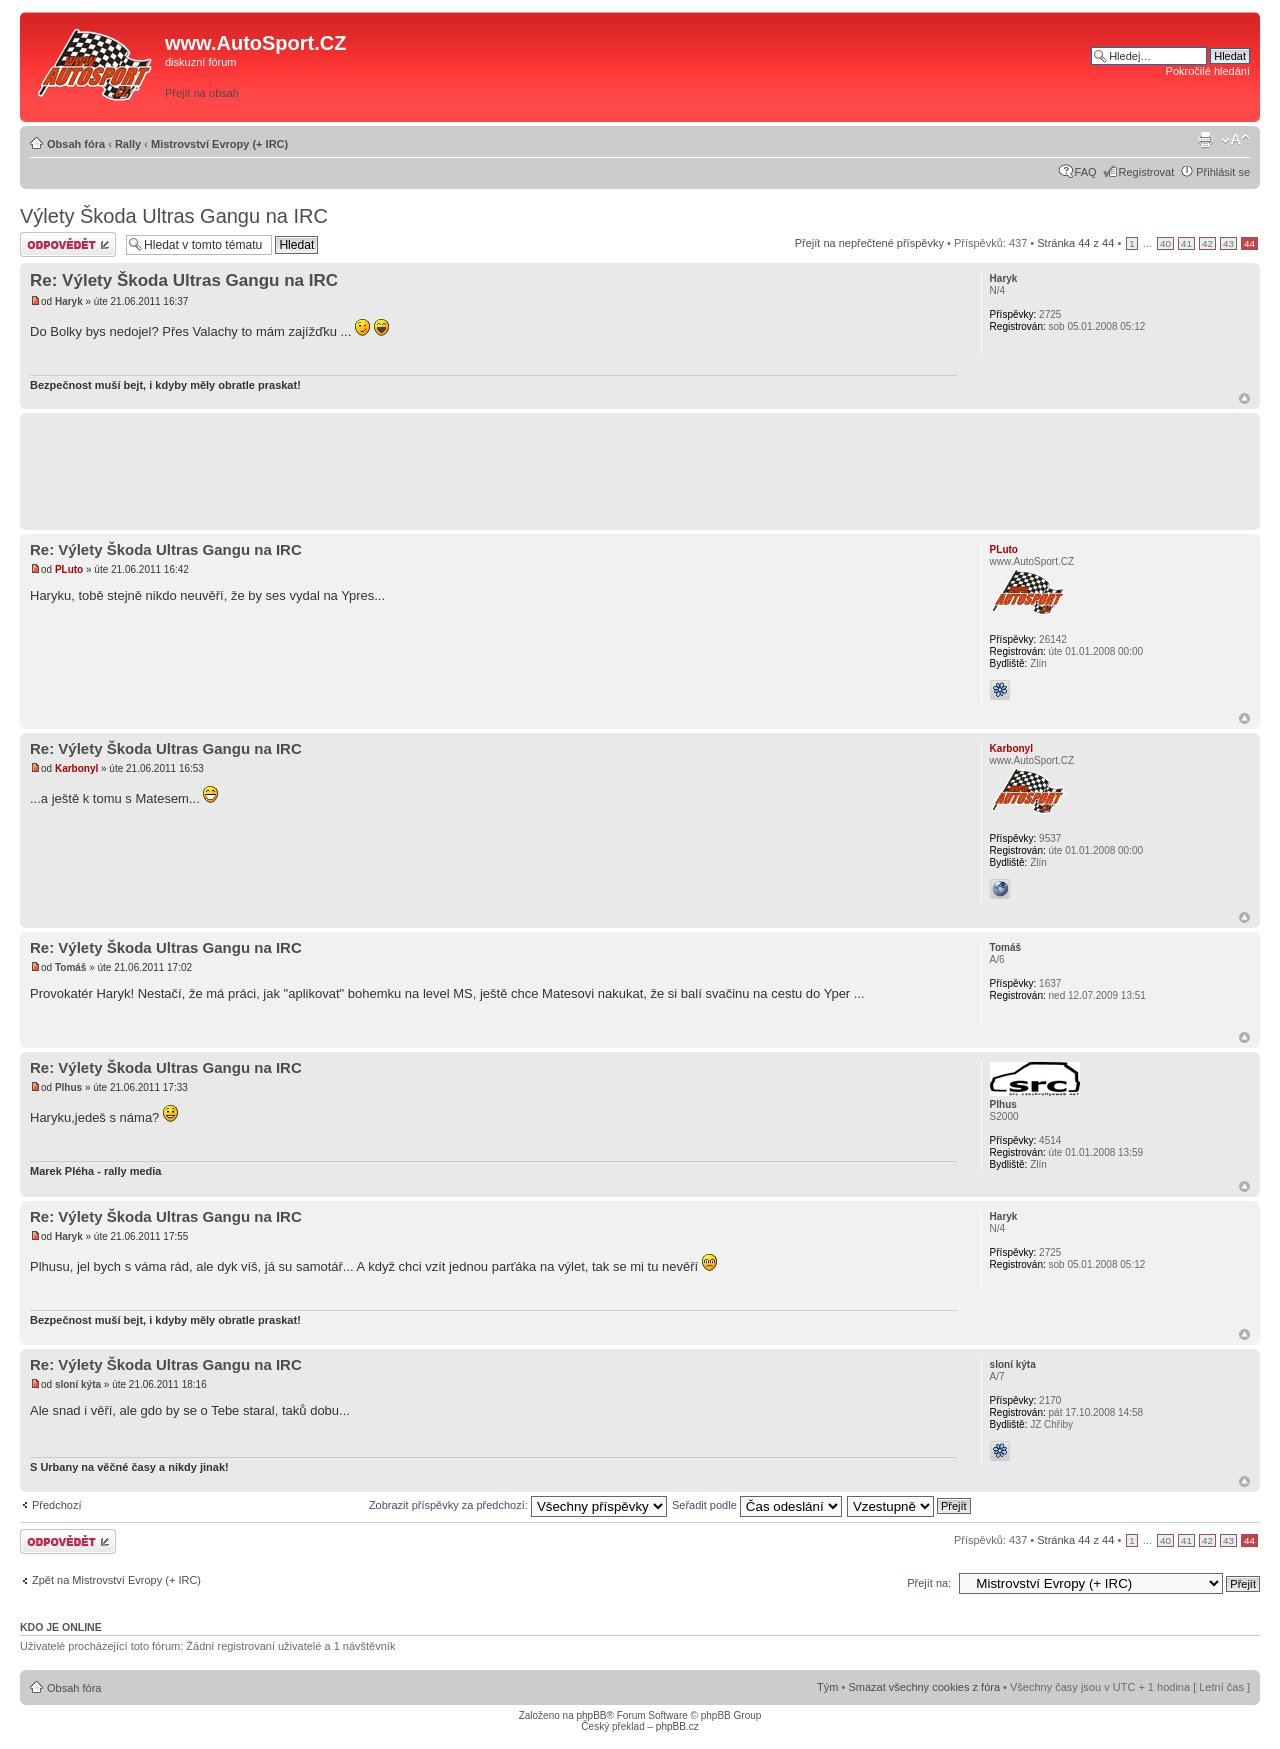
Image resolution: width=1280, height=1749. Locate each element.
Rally (128, 144)
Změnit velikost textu (1235, 140)
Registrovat (1147, 172)
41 (1186, 243)
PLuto (69, 569)
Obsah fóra (76, 144)
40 (1165, 243)
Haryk (69, 301)
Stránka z (1075, 243)
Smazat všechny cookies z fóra (924, 1687)
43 (1228, 243)
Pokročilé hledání (1208, 71)
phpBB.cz (677, 1726)
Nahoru (1244, 398)
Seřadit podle (757, 1505)
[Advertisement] (807, 67)
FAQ (1086, 172)
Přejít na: (929, 1583)
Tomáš (71, 967)
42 (1207, 243)
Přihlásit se (1223, 172)
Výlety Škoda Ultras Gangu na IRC (174, 216)
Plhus (68, 1087)
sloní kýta (78, 1384)
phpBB (591, 1715)
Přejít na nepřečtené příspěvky (869, 243)
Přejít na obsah (202, 93)
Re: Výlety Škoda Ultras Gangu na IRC (184, 280)
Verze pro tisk (1205, 140)
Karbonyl (76, 768)
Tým (827, 1687)
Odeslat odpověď (68, 244)
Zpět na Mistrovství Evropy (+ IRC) (116, 1580)
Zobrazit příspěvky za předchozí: (518, 1505)
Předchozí (57, 1505)
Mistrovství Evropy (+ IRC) (219, 144)
